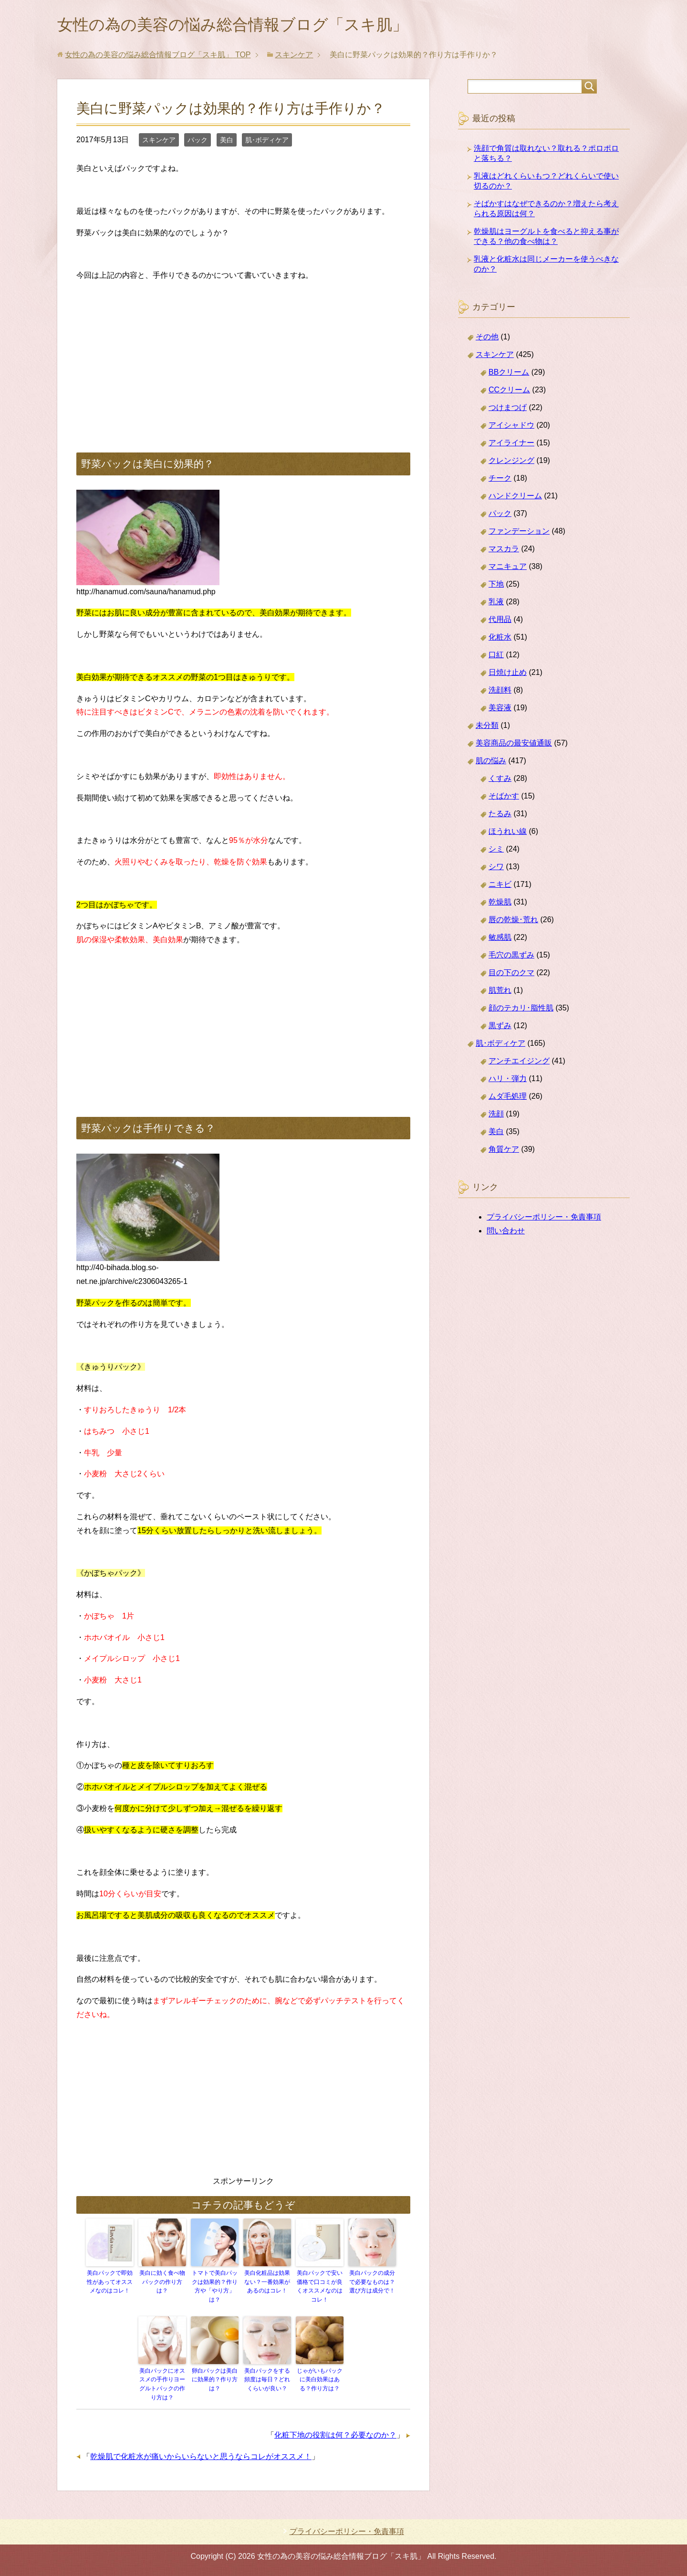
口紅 (496, 656)
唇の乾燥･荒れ (513, 921)
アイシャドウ (511, 427)
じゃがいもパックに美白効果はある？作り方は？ (320, 2380)
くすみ (500, 780)
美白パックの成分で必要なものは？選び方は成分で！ (372, 2283)
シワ (496, 868)
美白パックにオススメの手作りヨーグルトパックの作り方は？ (162, 2384)
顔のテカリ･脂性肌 (521, 1010)
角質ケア (504, 1151)
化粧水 (500, 639)
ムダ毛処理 (508, 1098)
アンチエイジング (519, 1063)
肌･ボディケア (267, 142)
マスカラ (504, 551)
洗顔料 (500, 692)
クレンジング (511, 462)
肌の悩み (491, 762)
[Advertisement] (243, 359)
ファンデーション (519, 533)
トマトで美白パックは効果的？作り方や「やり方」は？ (215, 2287)
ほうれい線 (508, 833)
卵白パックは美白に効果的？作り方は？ (215, 2380)
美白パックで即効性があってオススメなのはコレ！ (110, 2283)
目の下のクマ (511, 974)
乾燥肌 (500, 904)
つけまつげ (508, 409)
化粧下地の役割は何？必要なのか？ (335, 2434)
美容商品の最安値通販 (514, 745)
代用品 (500, 621)
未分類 (487, 727)
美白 (226, 142)
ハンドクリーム (515, 498)
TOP (157, 57)
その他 (487, 339)
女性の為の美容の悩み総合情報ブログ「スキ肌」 (248, 25)
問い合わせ (506, 1233)
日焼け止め (508, 674)
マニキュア (508, 568)
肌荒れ (500, 992)
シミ (496, 851)
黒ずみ (500, 1027)
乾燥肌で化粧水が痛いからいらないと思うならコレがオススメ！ (201, 2456)
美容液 (500, 709)
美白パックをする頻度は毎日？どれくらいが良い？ (267, 2380)
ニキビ (500, 886)
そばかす (504, 798)
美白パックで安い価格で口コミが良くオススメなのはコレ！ (320, 2287)
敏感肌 (500, 939)
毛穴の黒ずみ (511, 957)
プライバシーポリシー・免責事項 (544, 1219)
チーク (500, 480)
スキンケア (159, 142)
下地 (496, 586)
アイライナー (511, 445)
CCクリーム (509, 392)
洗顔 (496, 1116)
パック (197, 142)
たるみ (500, 815)
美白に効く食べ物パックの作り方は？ (162, 2283)
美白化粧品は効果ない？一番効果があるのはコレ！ (267, 2283)
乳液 (496, 603)
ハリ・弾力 (508, 1080)
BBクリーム (509, 374)
